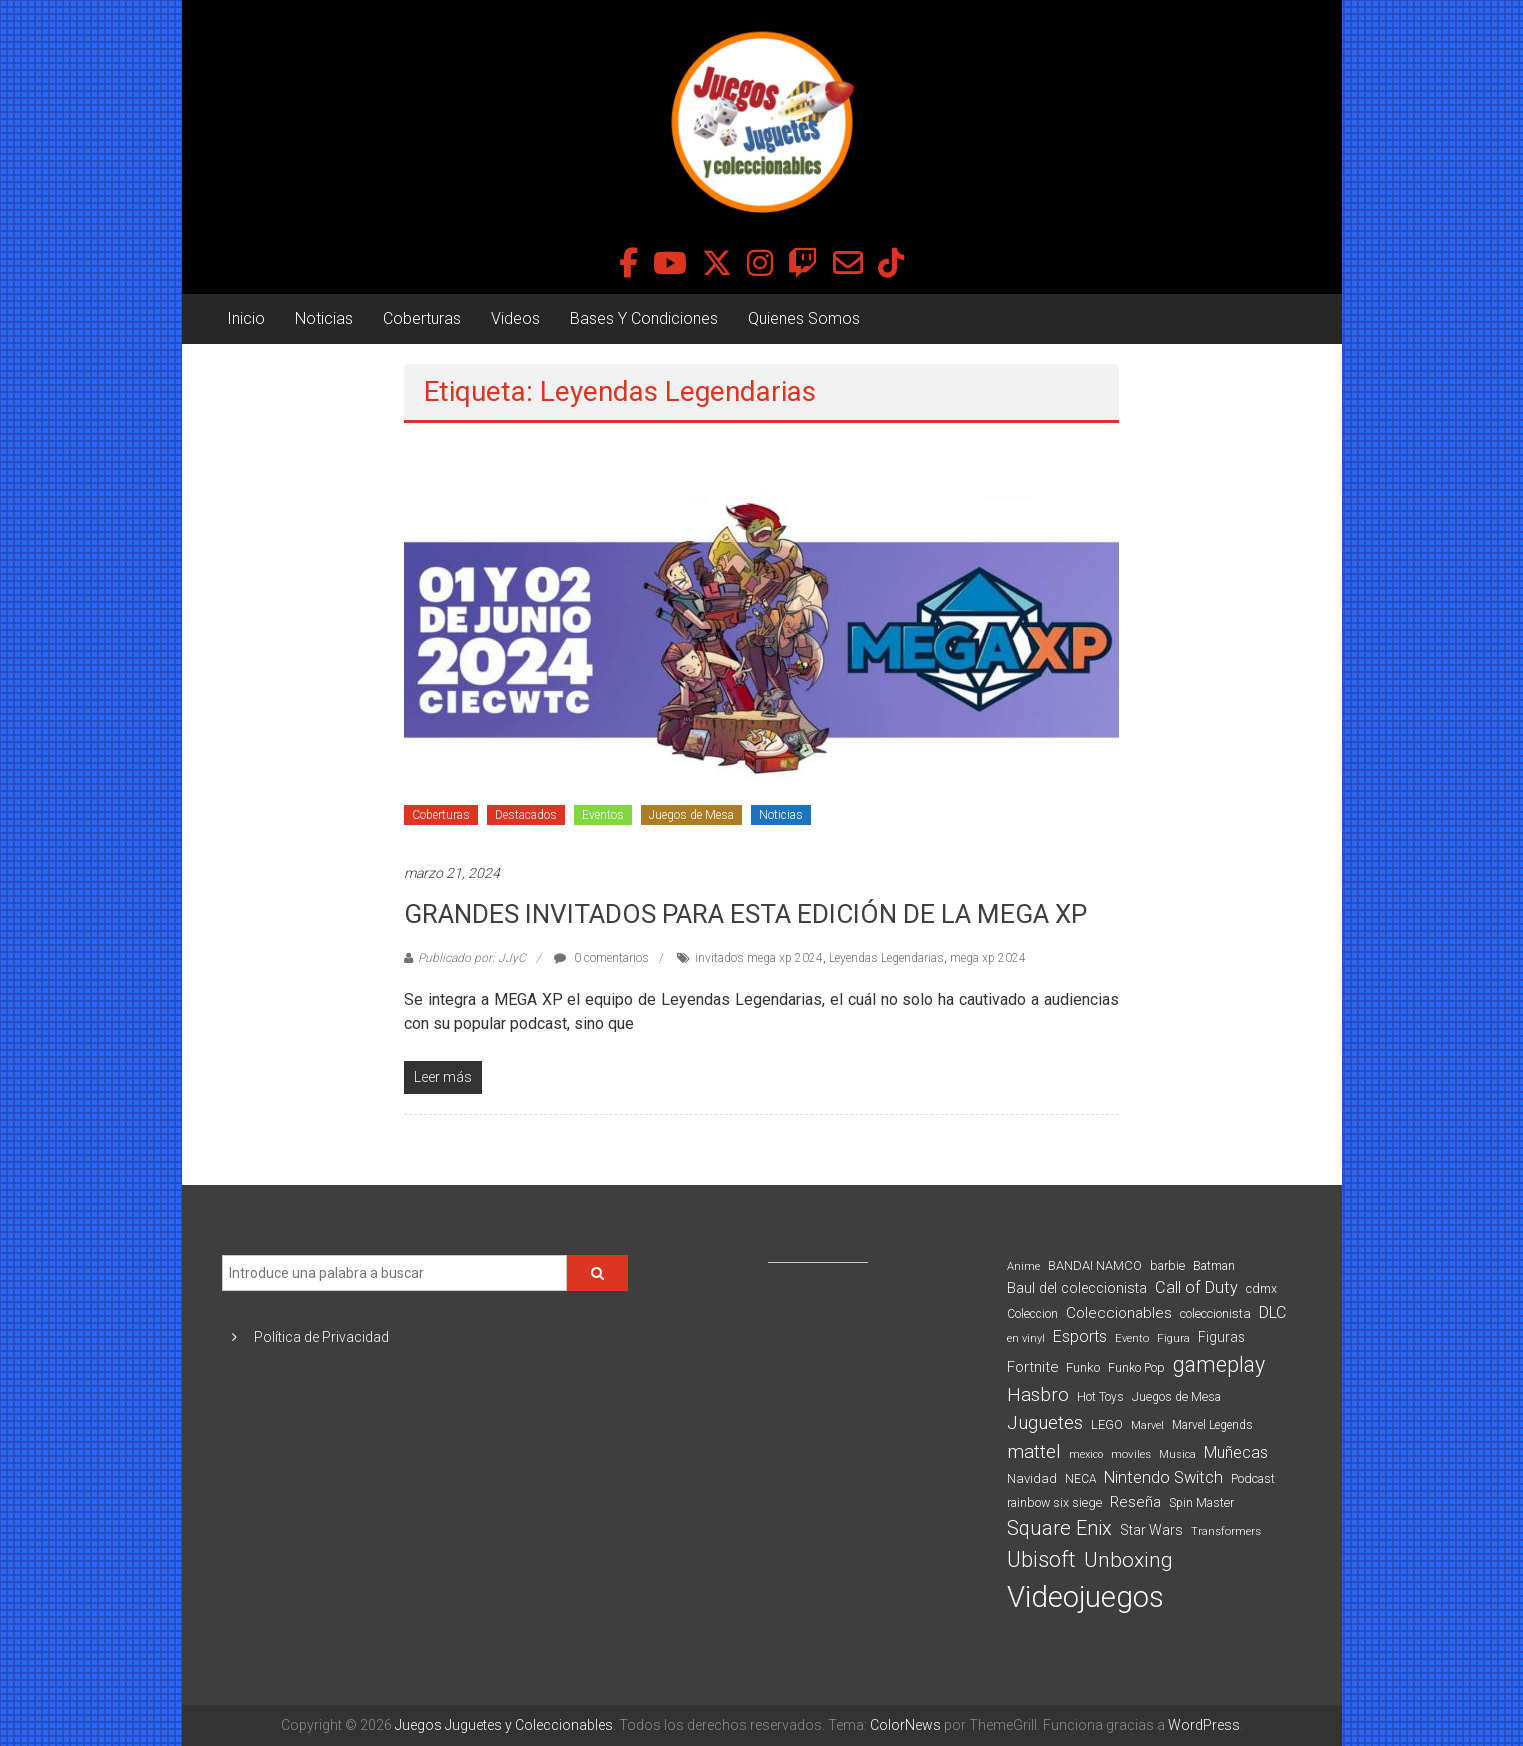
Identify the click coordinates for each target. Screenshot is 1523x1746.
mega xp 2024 (988, 958)
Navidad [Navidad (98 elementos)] (1032, 1478)
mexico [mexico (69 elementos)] (1086, 1454)
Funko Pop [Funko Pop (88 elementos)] (1136, 1368)
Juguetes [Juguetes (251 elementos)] (1045, 1423)
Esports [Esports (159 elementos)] (1080, 1336)
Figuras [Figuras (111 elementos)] (1221, 1337)
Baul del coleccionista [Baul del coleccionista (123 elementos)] (1077, 1288)
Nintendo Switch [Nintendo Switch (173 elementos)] (1163, 1477)
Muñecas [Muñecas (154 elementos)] (1236, 1452)
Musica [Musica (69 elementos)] (1177, 1454)
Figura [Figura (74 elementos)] (1173, 1338)
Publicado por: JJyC (472, 958)
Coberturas (422, 318)
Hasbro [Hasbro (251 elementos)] (1038, 1395)
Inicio (246, 318)
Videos (515, 318)
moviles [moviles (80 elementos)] (1131, 1454)
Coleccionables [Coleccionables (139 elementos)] (1119, 1313)
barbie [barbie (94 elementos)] (1167, 1265)
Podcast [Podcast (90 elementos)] (1253, 1478)
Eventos (603, 815)
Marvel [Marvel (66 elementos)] (1147, 1425)
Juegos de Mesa (691, 815)
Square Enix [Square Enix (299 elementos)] (1059, 1528)
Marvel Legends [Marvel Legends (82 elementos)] (1212, 1425)
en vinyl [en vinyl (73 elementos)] (1026, 1338)
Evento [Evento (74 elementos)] (1132, 1338)
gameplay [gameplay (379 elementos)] (1219, 1364)
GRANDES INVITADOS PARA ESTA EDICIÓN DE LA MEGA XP (745, 914)
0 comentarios (601, 958)
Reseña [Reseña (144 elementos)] (1135, 1502)
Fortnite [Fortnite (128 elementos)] (1032, 1367)
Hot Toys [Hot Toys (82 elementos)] (1100, 1397)
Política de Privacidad (321, 1337)
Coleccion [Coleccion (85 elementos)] (1032, 1314)
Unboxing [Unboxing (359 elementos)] (1128, 1559)
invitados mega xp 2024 (759, 958)
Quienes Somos (804, 318)
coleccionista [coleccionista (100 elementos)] (1215, 1313)
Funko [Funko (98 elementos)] (1083, 1367)
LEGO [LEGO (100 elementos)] (1107, 1424)
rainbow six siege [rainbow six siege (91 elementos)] (1054, 1502)
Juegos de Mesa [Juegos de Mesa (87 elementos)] (1176, 1397)
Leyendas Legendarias (886, 958)
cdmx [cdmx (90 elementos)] (1261, 1288)
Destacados (526, 815)
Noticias (324, 318)
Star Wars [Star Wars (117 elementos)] (1151, 1530)
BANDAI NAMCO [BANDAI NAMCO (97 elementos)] (1095, 1265)
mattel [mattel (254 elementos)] (1034, 1451)
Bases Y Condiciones (644, 318)
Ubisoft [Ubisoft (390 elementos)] (1041, 1559)
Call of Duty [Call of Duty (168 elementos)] (1196, 1287)
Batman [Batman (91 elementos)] (1214, 1265)
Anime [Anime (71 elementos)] (1023, 1266)
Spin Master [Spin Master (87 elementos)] (1201, 1503)
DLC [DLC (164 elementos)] (1272, 1312)
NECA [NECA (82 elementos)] (1080, 1479)
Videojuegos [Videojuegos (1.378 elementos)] (1085, 1597)
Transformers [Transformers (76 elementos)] (1226, 1531)
